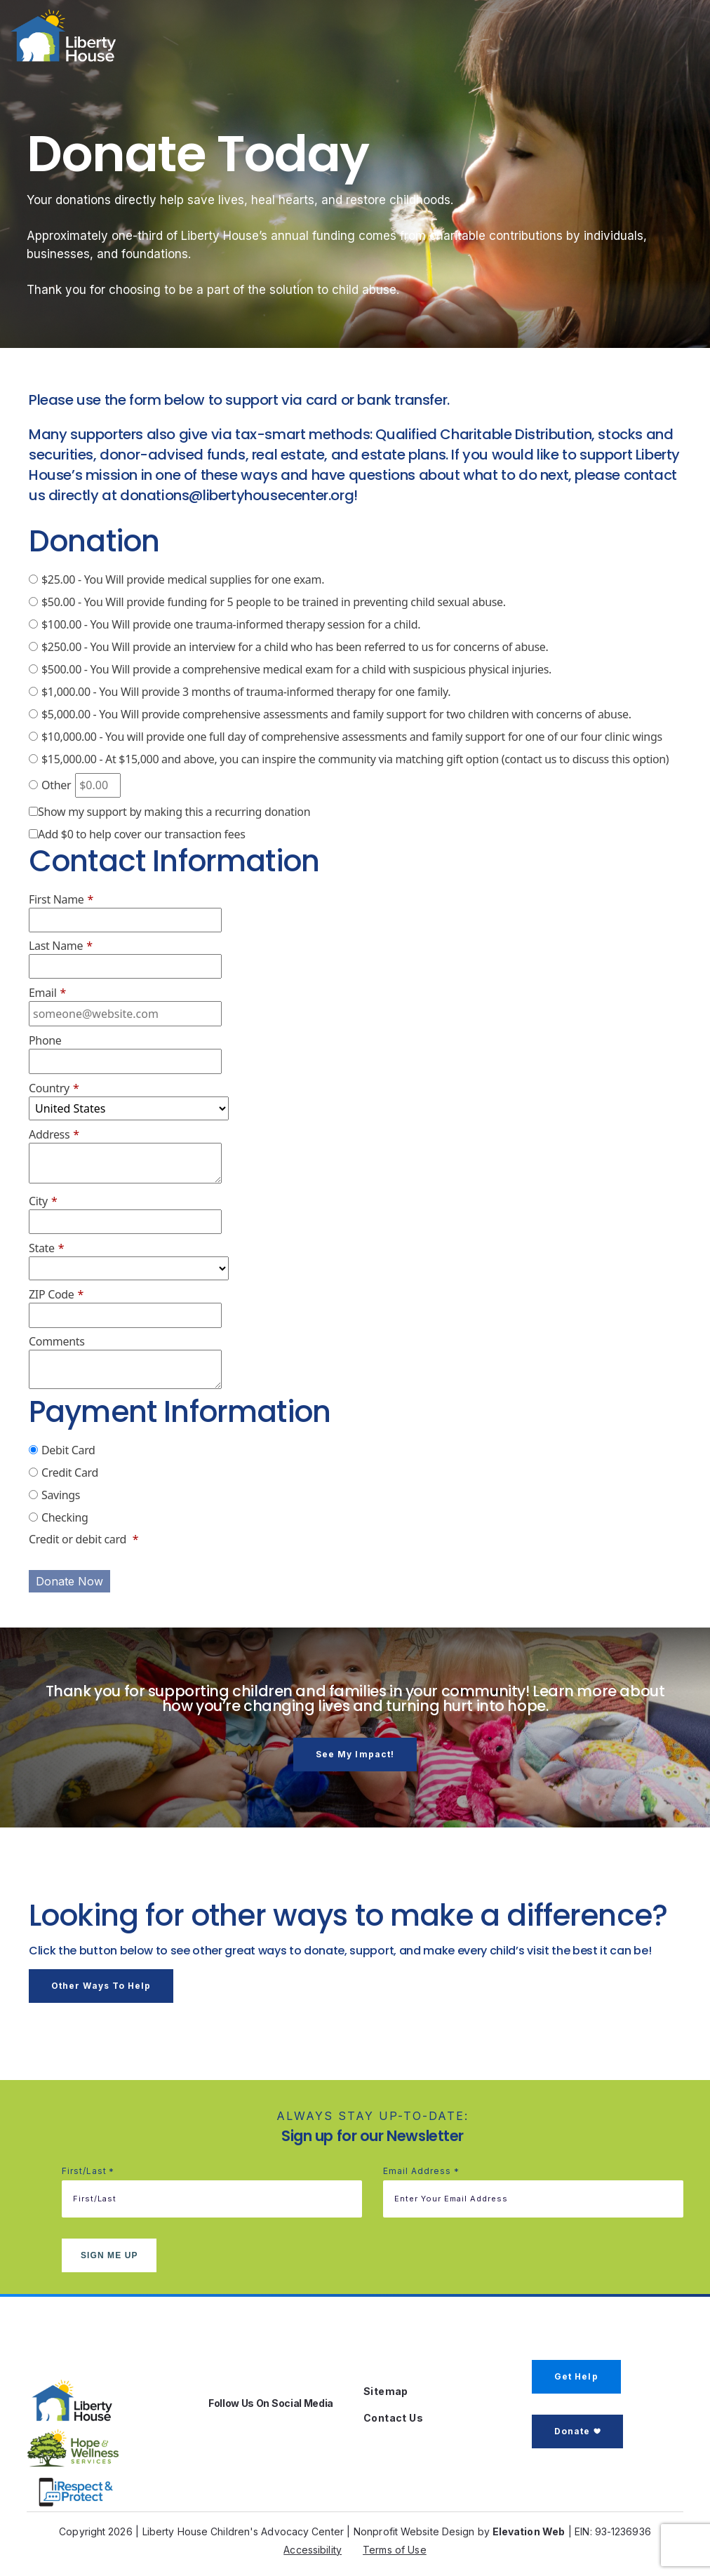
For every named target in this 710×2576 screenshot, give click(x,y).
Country (54, 1088)
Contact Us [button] (393, 2418)
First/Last (88, 2172)
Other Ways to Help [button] (101, 1985)
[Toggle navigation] (661, 39)
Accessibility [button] (312, 2549)
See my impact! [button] (355, 1754)
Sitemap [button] (385, 2391)
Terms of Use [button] (395, 2549)
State (46, 1248)
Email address (421, 2172)
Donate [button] (572, 2431)
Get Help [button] (576, 2376)
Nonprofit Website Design (414, 2531)
